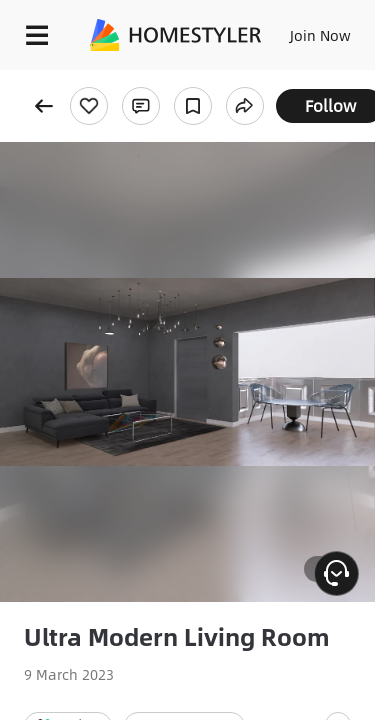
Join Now (320, 35)
